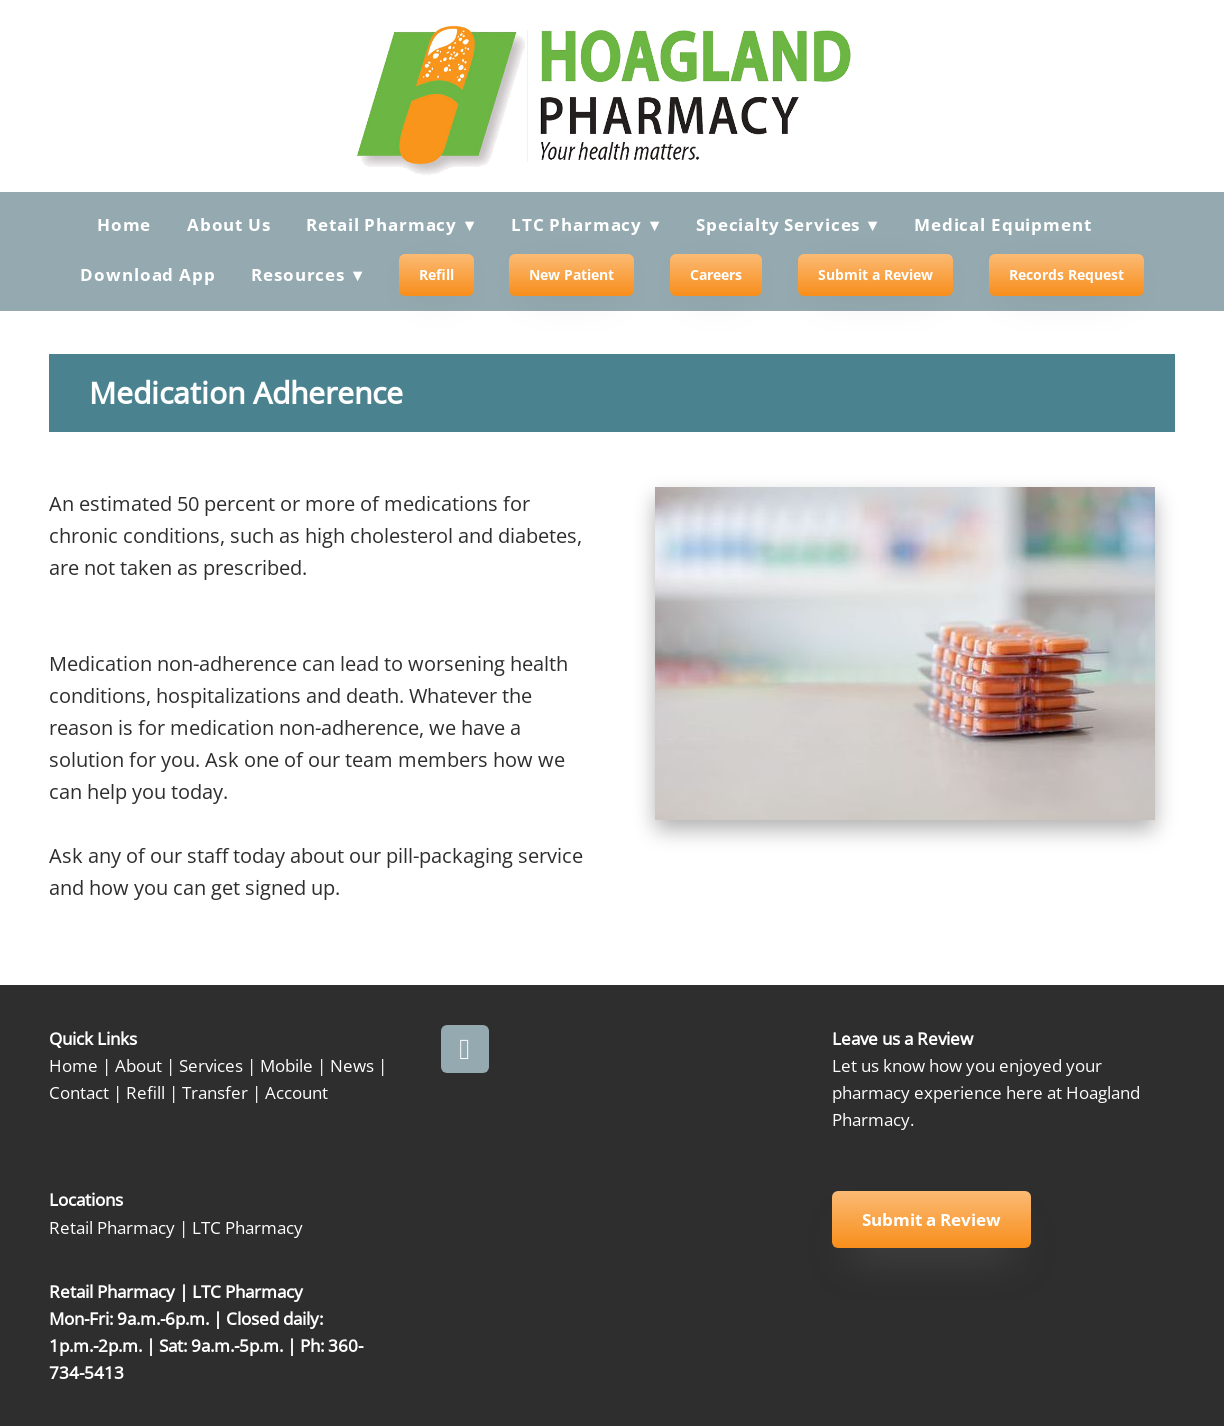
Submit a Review (875, 274)
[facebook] (465, 1049)
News (352, 1065)
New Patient (571, 274)
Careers (716, 274)
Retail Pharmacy (112, 1227)
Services (211, 1065)
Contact (79, 1092)
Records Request (1066, 274)
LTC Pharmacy (247, 1227)
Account (296, 1092)
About (138, 1065)
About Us (229, 224)
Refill (436, 274)
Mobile (286, 1065)
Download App (147, 274)
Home (124, 224)
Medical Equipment (1002, 224)
